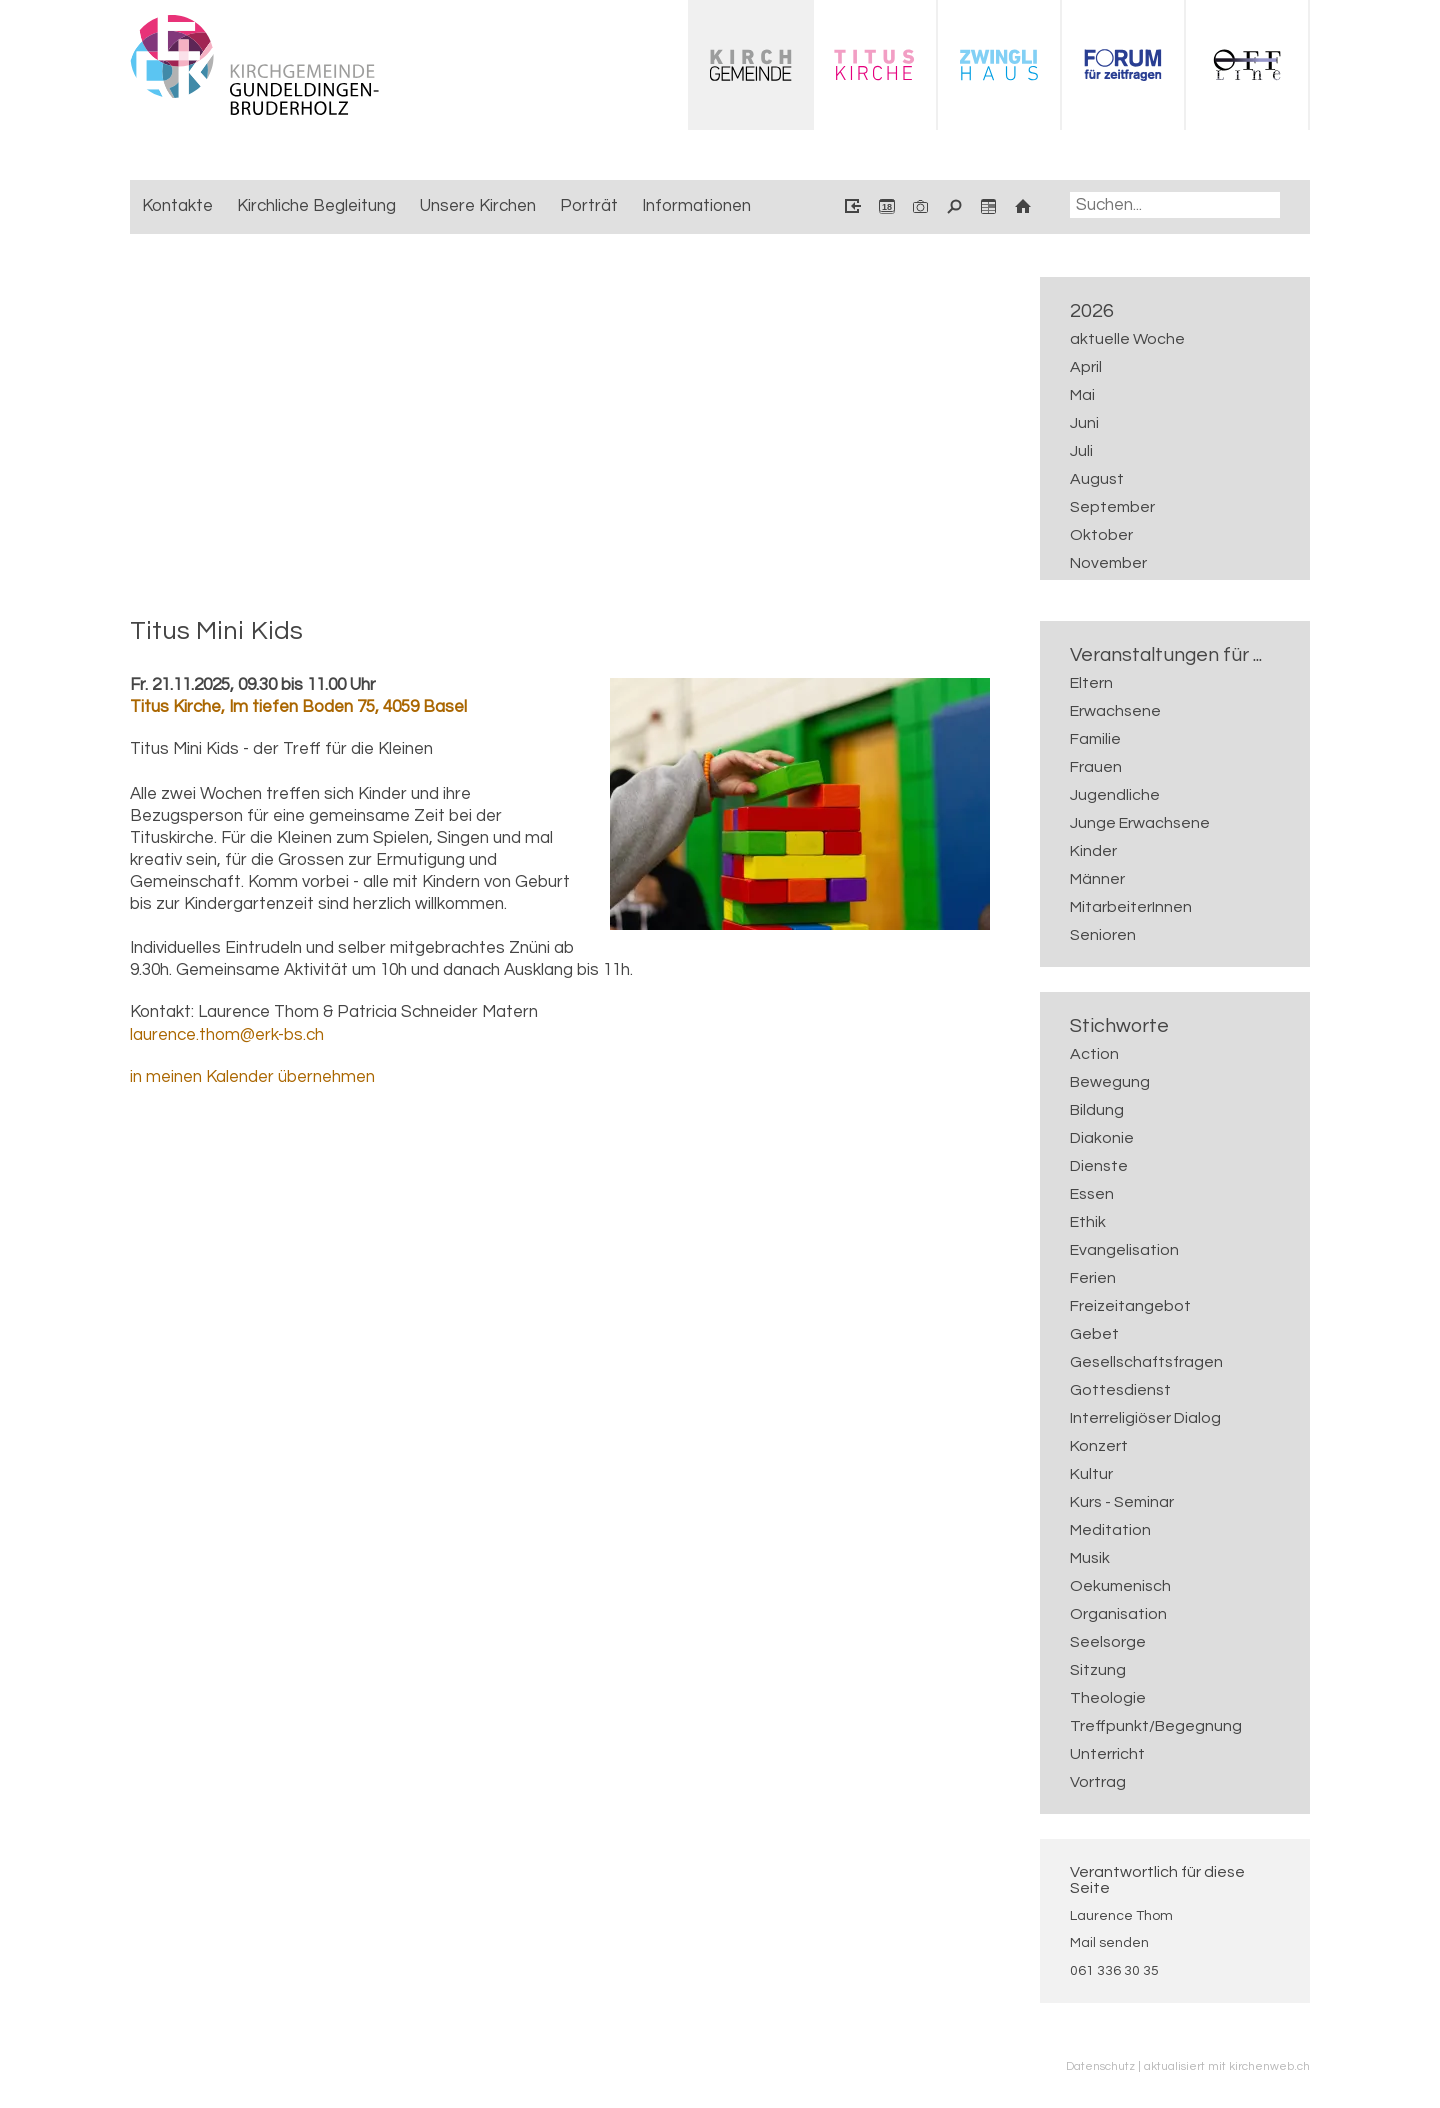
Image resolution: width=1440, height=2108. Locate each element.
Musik (1090, 1558)
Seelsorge (1108, 1642)
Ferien (1093, 1278)
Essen (1092, 1194)
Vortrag (1098, 1782)
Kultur (1091, 1474)
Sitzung (1098, 1670)
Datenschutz (1100, 2066)
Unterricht (1107, 1754)
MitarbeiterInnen (1131, 907)
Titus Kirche (298, 707)
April (1086, 367)
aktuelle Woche (1127, 339)
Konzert (1099, 1446)
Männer (1097, 879)
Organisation (1118, 1614)
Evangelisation (1124, 1250)
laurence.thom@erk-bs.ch (227, 1035)
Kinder (1093, 851)
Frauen (1096, 767)
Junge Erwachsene (1140, 823)
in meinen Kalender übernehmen (252, 1077)
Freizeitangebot (1130, 1306)
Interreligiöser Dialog (1145, 1418)
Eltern (1091, 683)
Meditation (1110, 1530)
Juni (1084, 423)
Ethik (1088, 1222)
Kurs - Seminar (1122, 1502)
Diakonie (1102, 1138)
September (1112, 507)
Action (1094, 1054)
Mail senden (1109, 1943)
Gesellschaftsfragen (1146, 1362)
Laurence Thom (1121, 1916)
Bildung (1097, 1110)
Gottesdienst (1120, 1390)
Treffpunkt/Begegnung (1156, 1726)
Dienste (1099, 1166)
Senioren (1103, 935)
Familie (1095, 739)
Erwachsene (1115, 711)
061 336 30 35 (1114, 1971)
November (1108, 563)
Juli (1081, 451)
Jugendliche (1115, 795)
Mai (1082, 395)
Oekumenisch (1120, 1586)
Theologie (1108, 1698)
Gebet (1094, 1334)
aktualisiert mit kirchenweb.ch (1227, 2066)
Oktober (1101, 535)
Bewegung (1110, 1082)
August (1097, 479)
